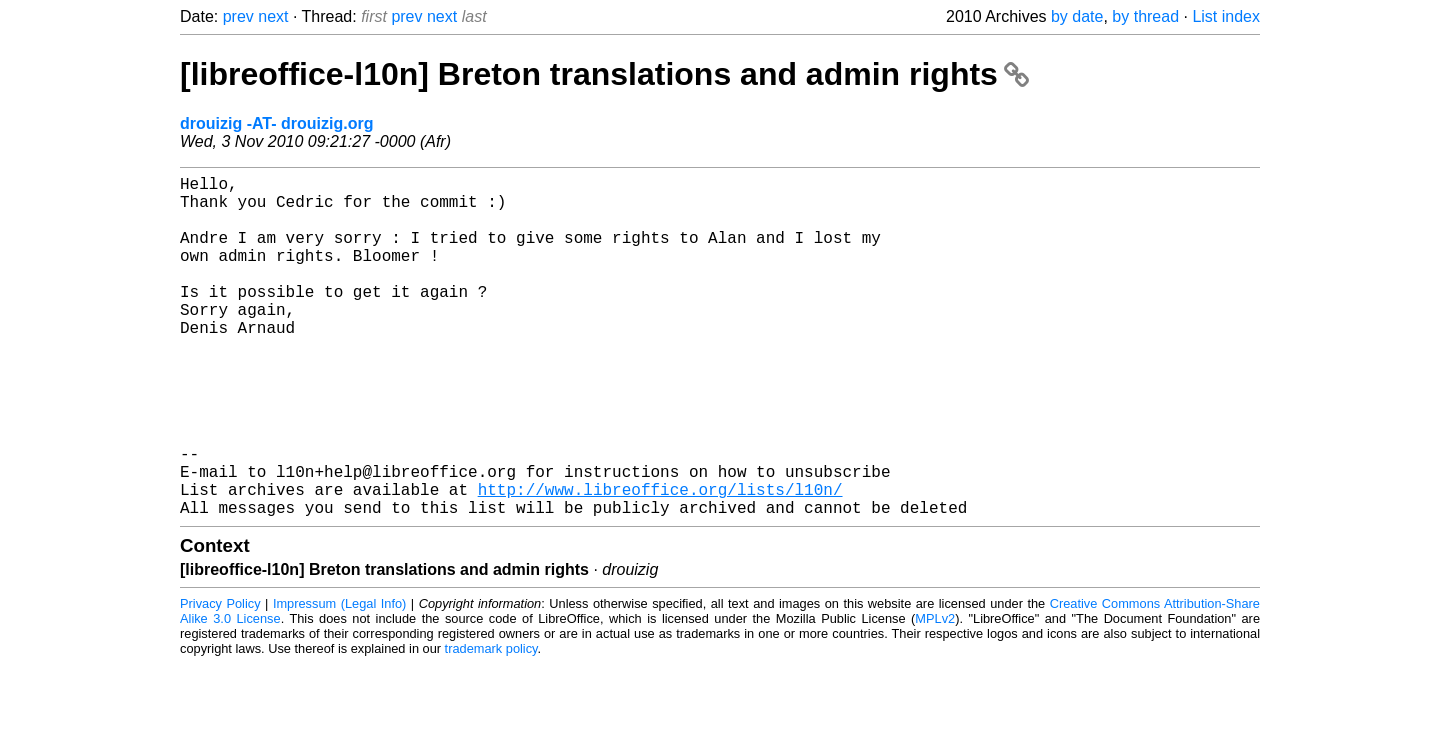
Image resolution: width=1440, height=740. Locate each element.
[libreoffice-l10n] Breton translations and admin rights (604, 74)
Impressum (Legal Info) (339, 679)
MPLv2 (935, 694)
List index (1226, 16)
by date (1077, 16)
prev (238, 16)
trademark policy (491, 724)
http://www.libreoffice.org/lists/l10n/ (660, 561)
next (273, 16)
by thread (1145, 16)
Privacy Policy (220, 679)
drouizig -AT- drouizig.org (276, 123)
